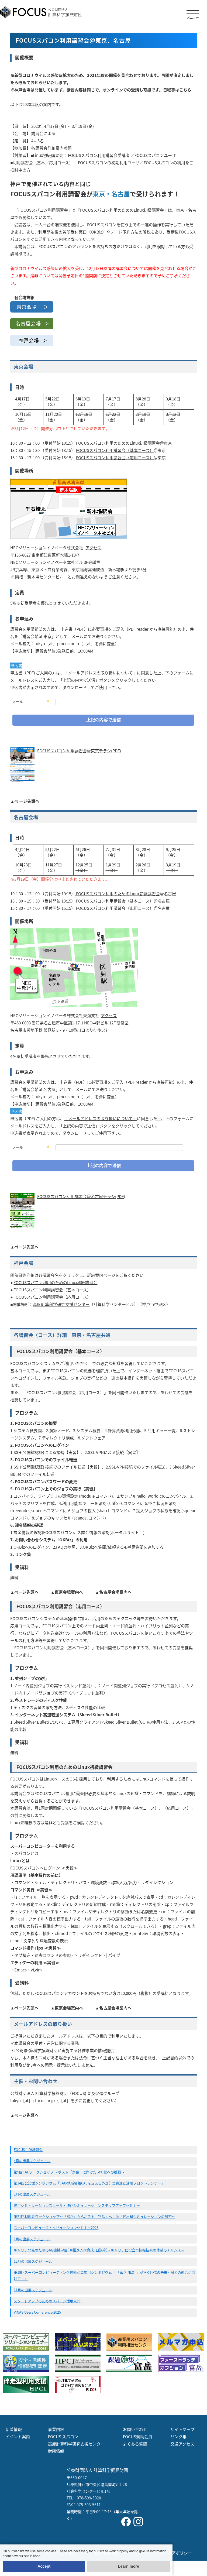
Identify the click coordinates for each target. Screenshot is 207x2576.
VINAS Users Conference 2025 (37, 2312)
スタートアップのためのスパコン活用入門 (47, 2300)
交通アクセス (182, 2444)
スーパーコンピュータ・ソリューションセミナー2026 (56, 2227)
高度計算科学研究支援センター (61, 1304)
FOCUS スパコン (63, 2437)
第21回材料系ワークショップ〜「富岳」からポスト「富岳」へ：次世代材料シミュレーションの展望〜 (94, 2216)
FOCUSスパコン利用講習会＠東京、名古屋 (73, 40)
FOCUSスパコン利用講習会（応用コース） (115, 458)
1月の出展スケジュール (32, 2238)
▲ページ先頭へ (24, 1247)
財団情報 (56, 2451)
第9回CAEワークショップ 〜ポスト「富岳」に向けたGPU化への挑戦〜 (69, 2171)
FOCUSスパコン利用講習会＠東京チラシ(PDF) (79, 751)
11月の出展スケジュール (33, 2289)
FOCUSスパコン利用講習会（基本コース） (115, 450)
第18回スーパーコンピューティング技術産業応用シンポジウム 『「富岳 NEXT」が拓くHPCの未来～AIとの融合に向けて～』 (104, 2275)
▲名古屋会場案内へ (113, 1592)
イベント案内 (18, 2437)
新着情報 (14, 2429)
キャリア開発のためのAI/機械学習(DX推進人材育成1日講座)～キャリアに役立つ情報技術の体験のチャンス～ (99, 2249)
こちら (185, 90)
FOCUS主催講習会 (28, 2149)
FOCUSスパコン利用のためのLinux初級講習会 (118, 443)
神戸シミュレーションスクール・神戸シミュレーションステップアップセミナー (77, 2205)
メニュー (193, 13)
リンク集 (178, 2437)
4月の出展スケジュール (32, 2160)
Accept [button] (43, 2566)
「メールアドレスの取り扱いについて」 (100, 673)
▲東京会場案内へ (67, 1592)
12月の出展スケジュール (33, 2261)
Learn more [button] (128, 2566)
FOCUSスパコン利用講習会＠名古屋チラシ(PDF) (81, 1196)
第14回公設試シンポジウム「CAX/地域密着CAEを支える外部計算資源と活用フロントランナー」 (89, 2183)
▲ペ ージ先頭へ (24, 801)
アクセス (93, 548)
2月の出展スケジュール (32, 2194)
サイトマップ (182, 2429)
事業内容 (56, 2429)
